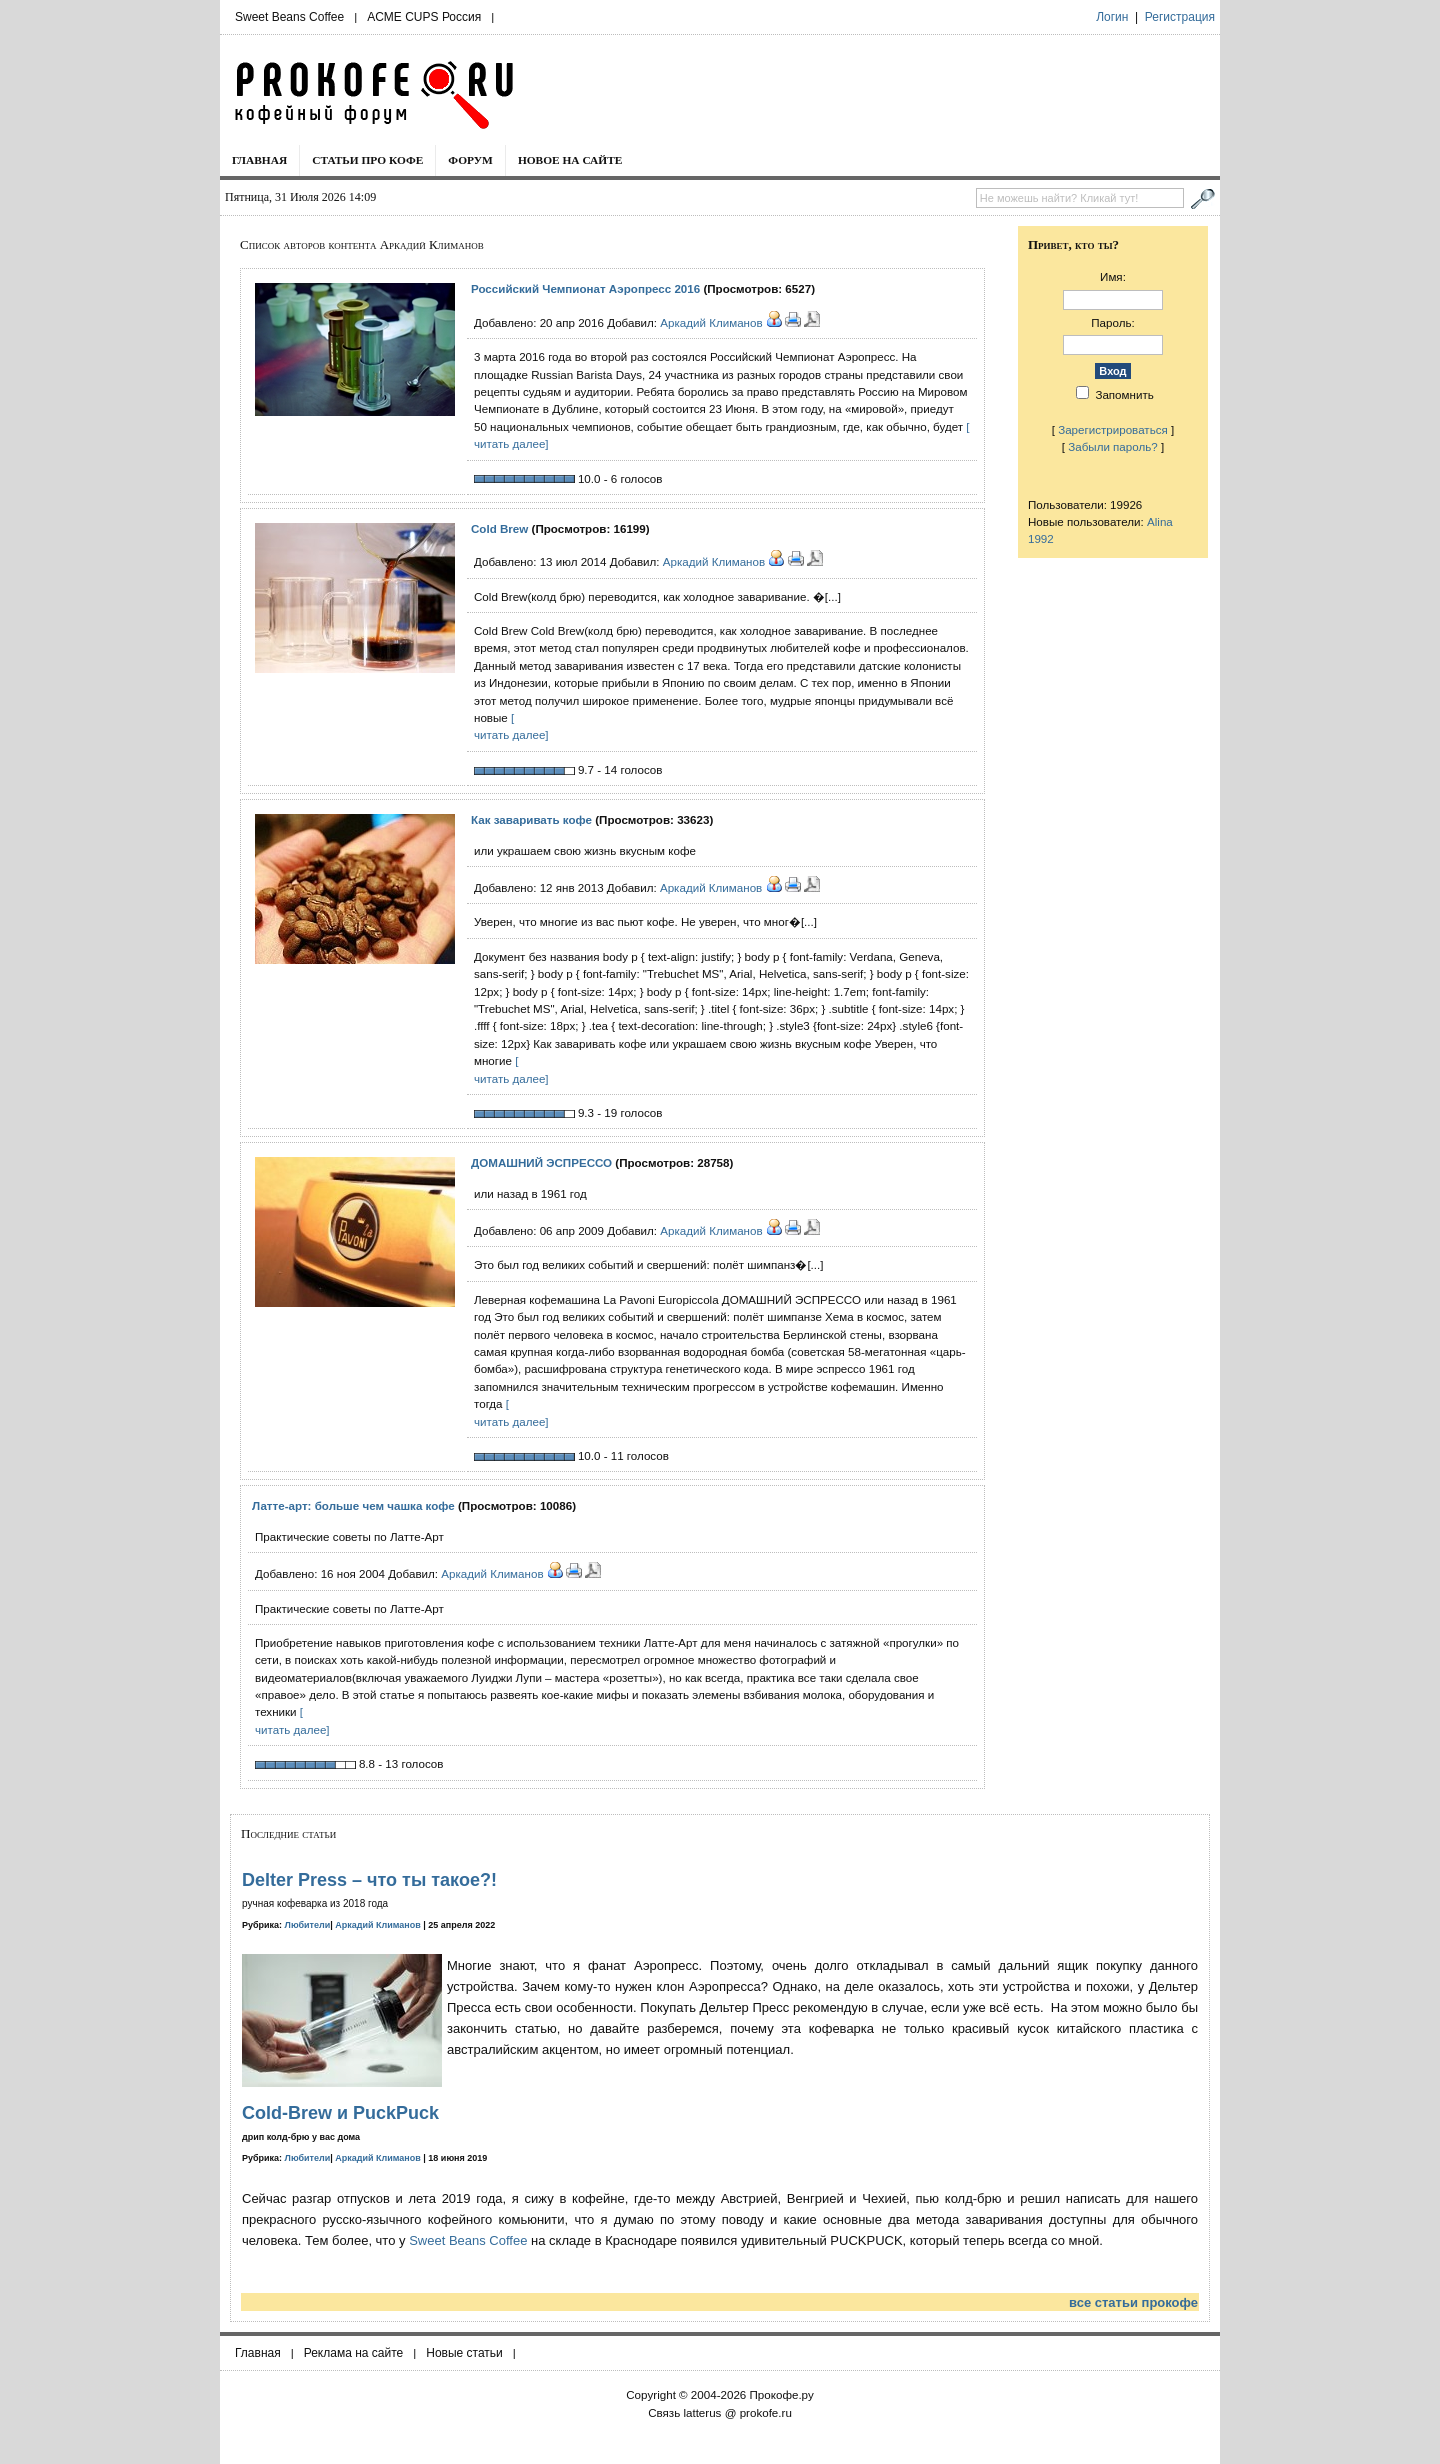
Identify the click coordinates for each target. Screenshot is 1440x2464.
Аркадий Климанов (711, 322)
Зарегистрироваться (1113, 429)
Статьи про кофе (367, 160)
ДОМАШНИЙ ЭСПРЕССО (541, 1162)
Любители (308, 1925)
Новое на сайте (570, 160)
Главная (259, 160)
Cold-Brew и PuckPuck (340, 2113)
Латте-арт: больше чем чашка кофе (353, 1505)
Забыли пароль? (1113, 446)
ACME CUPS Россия (424, 17)
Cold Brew (499, 528)
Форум (470, 160)
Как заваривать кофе (531, 819)
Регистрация (1180, 17)
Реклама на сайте (354, 2353)
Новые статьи (464, 2353)
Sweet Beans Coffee (289, 17)
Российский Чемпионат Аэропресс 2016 (585, 288)
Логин (1112, 17)
